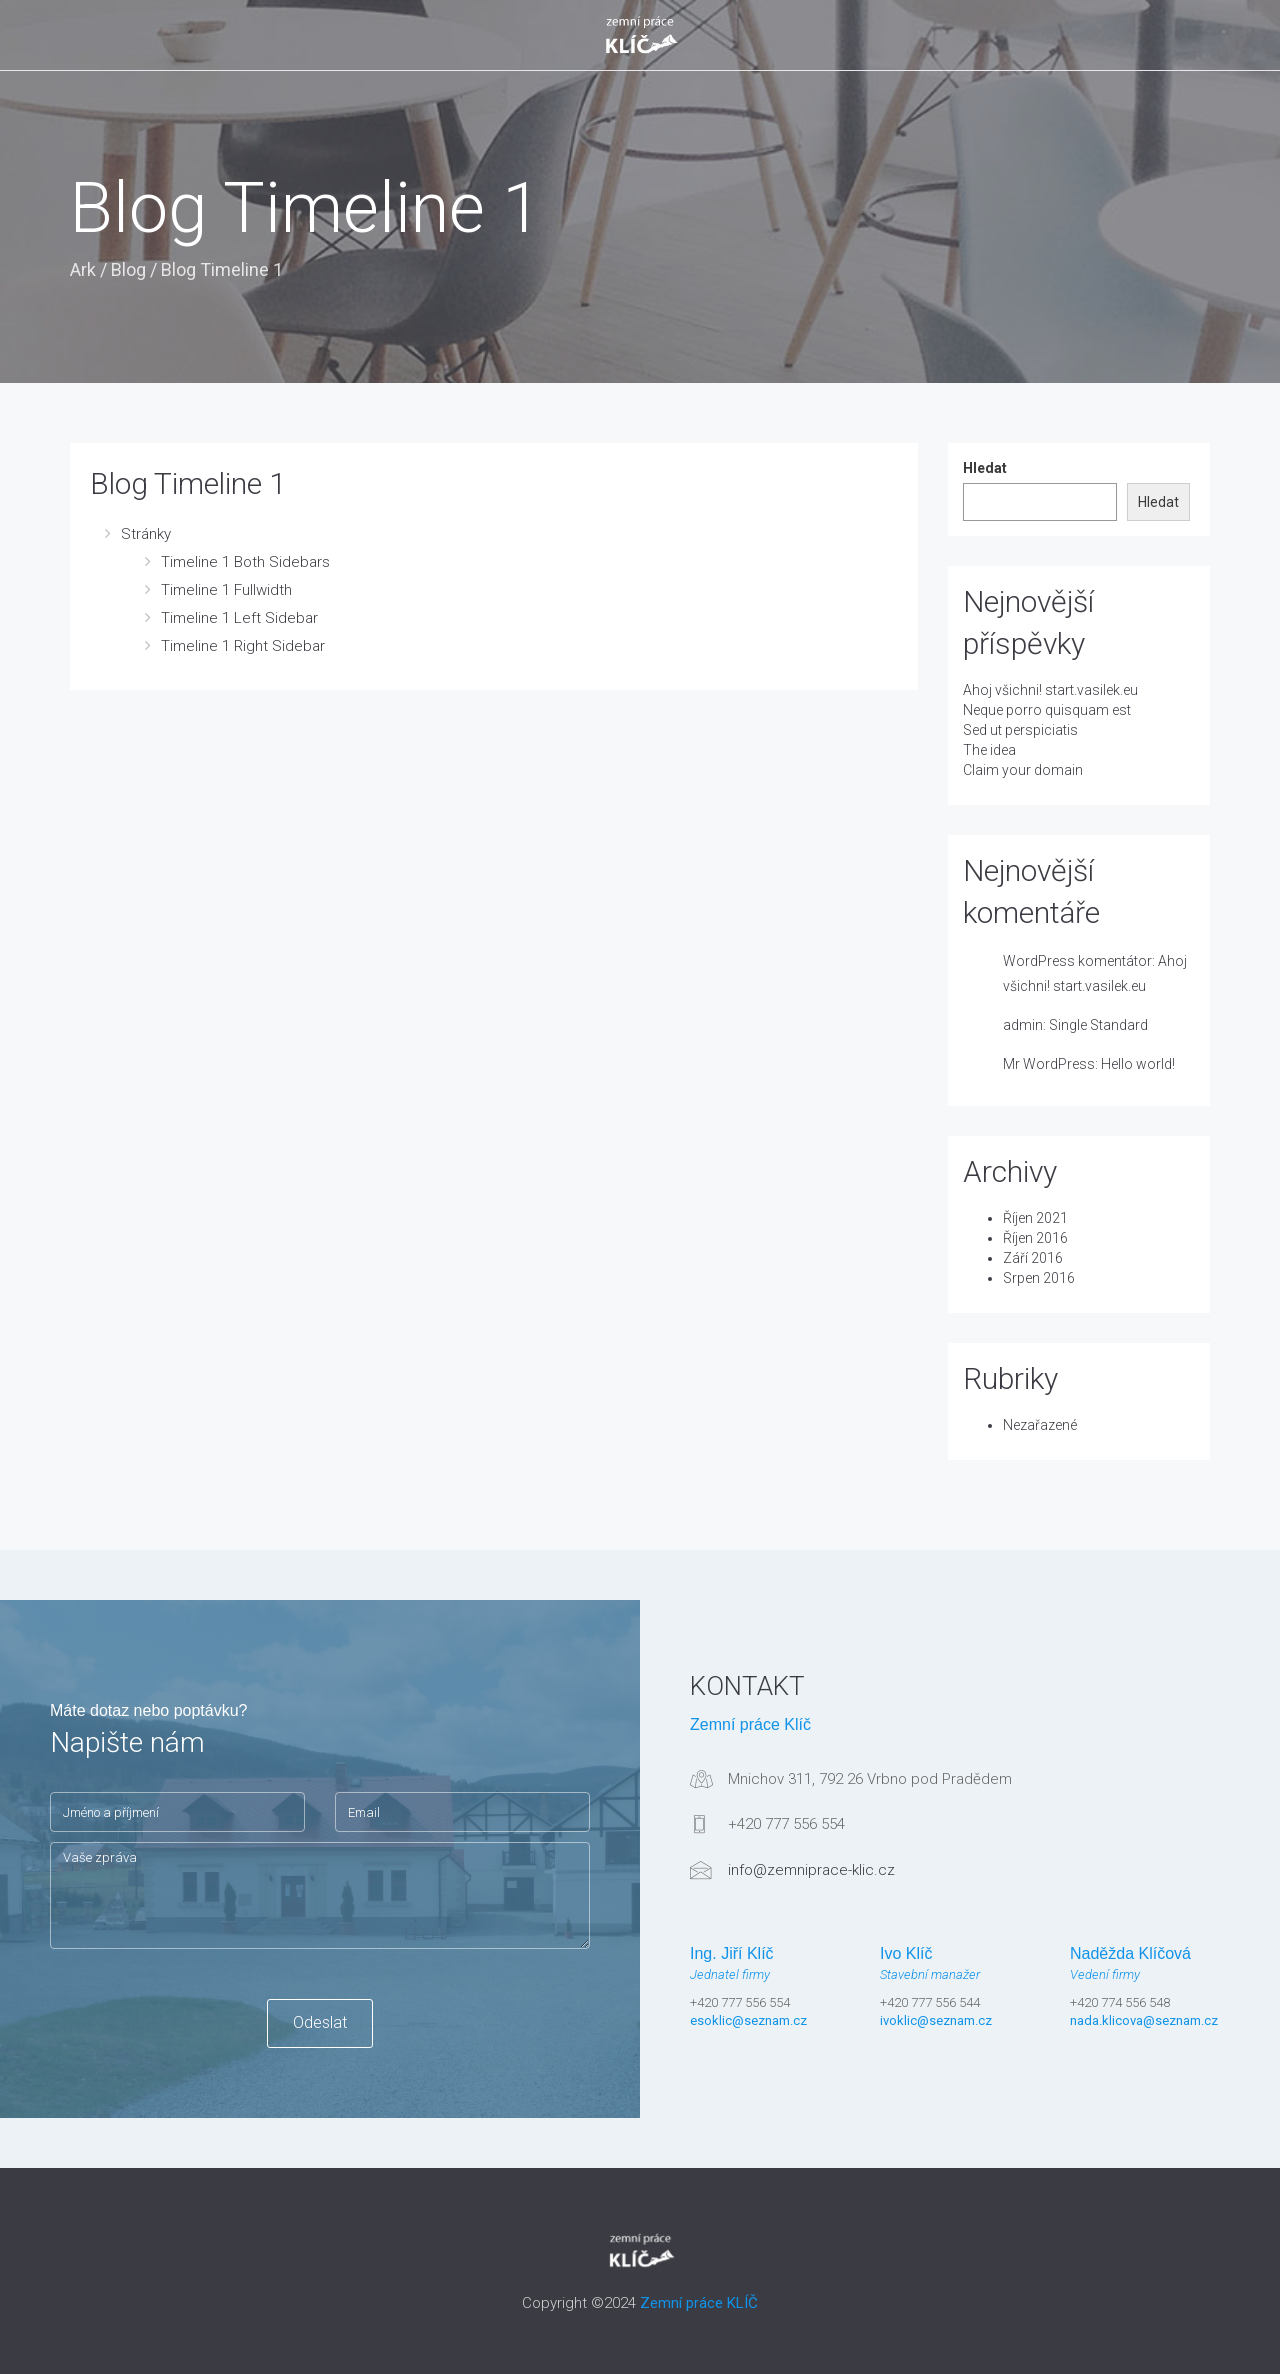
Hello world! (1138, 1064)
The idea (989, 750)
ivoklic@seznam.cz (936, 2020)
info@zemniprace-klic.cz (811, 1870)
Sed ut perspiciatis (1020, 730)
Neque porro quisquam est (1047, 710)
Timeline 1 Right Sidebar (243, 646)
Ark (83, 269)
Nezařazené (1040, 1425)
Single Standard (1098, 1025)
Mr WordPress (1049, 1064)
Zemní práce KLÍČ (699, 2303)
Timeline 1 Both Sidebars (245, 562)
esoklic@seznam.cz (748, 2020)
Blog (128, 269)
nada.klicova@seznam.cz (1144, 2020)
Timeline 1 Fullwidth (226, 590)
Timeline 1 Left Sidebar (239, 618)
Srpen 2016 (1039, 1278)
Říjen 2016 (1035, 1238)
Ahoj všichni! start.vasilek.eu (1050, 690)
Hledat (985, 468)
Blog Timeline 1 (188, 483)
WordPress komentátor (1077, 961)
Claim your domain (1023, 770)
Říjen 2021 (1035, 1218)
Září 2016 (1033, 1258)
